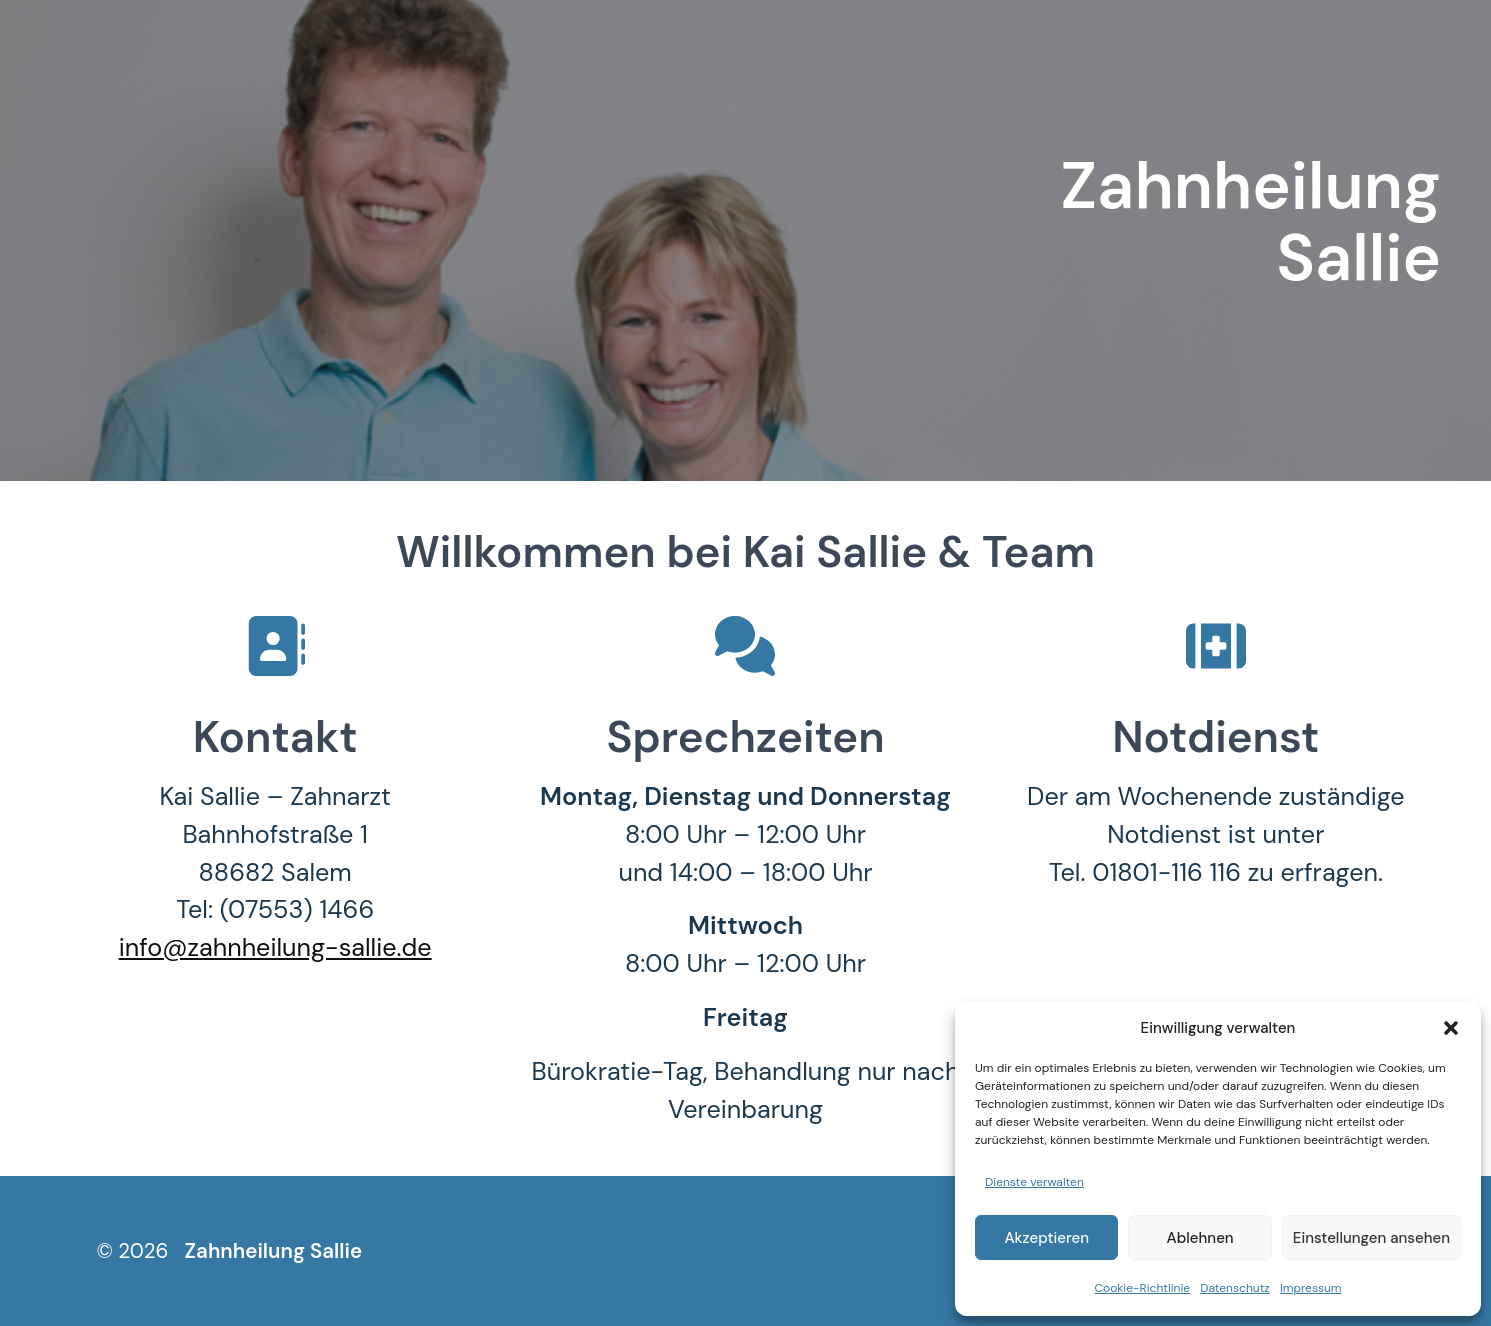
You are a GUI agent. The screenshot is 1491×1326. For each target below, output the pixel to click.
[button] (1451, 1028)
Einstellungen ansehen (1371, 1238)
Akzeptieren (1046, 1238)
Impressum (1311, 1288)
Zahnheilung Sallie (273, 1251)
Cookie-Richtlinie (1142, 1288)
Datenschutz (1235, 1288)
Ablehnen (1200, 1238)
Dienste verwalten (1034, 1182)
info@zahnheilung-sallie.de (275, 947)
